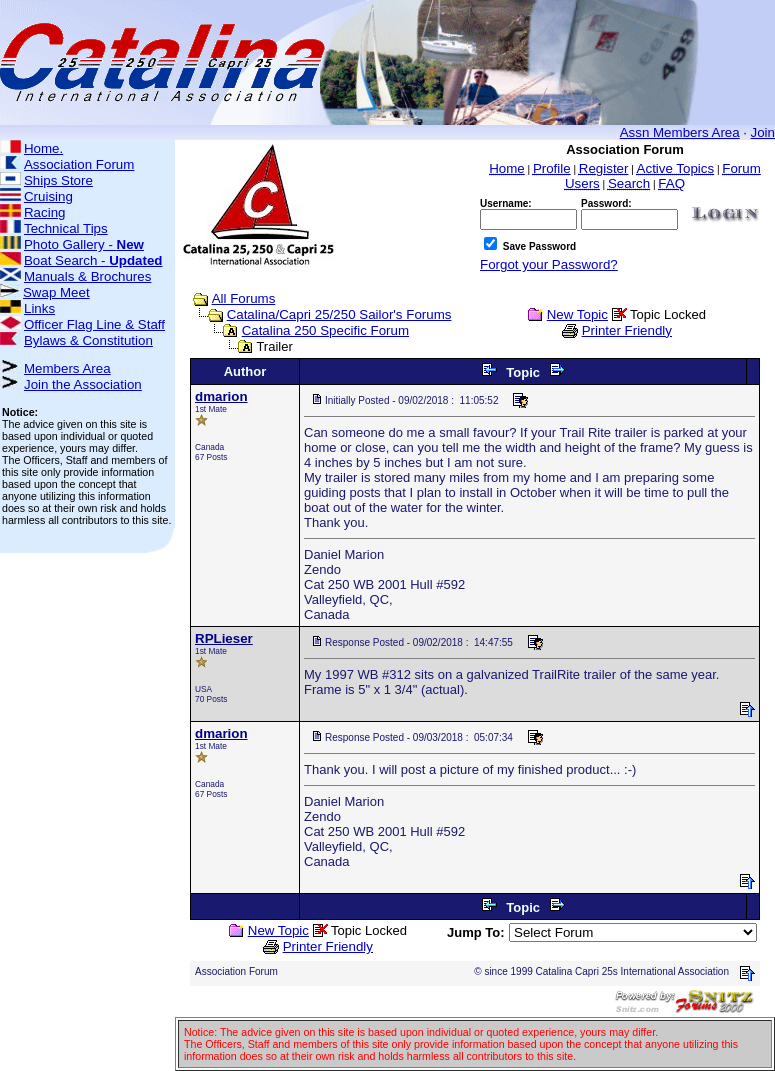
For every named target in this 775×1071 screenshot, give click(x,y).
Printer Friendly (627, 330)
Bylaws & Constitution (88, 340)
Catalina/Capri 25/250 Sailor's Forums (339, 314)
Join (763, 132)
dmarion (221, 396)
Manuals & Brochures (87, 276)
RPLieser (224, 638)
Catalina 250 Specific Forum (325, 330)
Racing (45, 212)
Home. (43, 148)
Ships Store (58, 180)
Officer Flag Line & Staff (94, 324)
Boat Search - (93, 260)
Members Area (67, 368)
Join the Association (83, 384)
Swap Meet (56, 292)
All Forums (244, 298)
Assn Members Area (680, 132)
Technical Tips (66, 228)
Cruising (48, 196)
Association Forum (79, 164)
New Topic (577, 314)
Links (39, 308)
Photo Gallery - (84, 244)
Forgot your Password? (549, 264)
